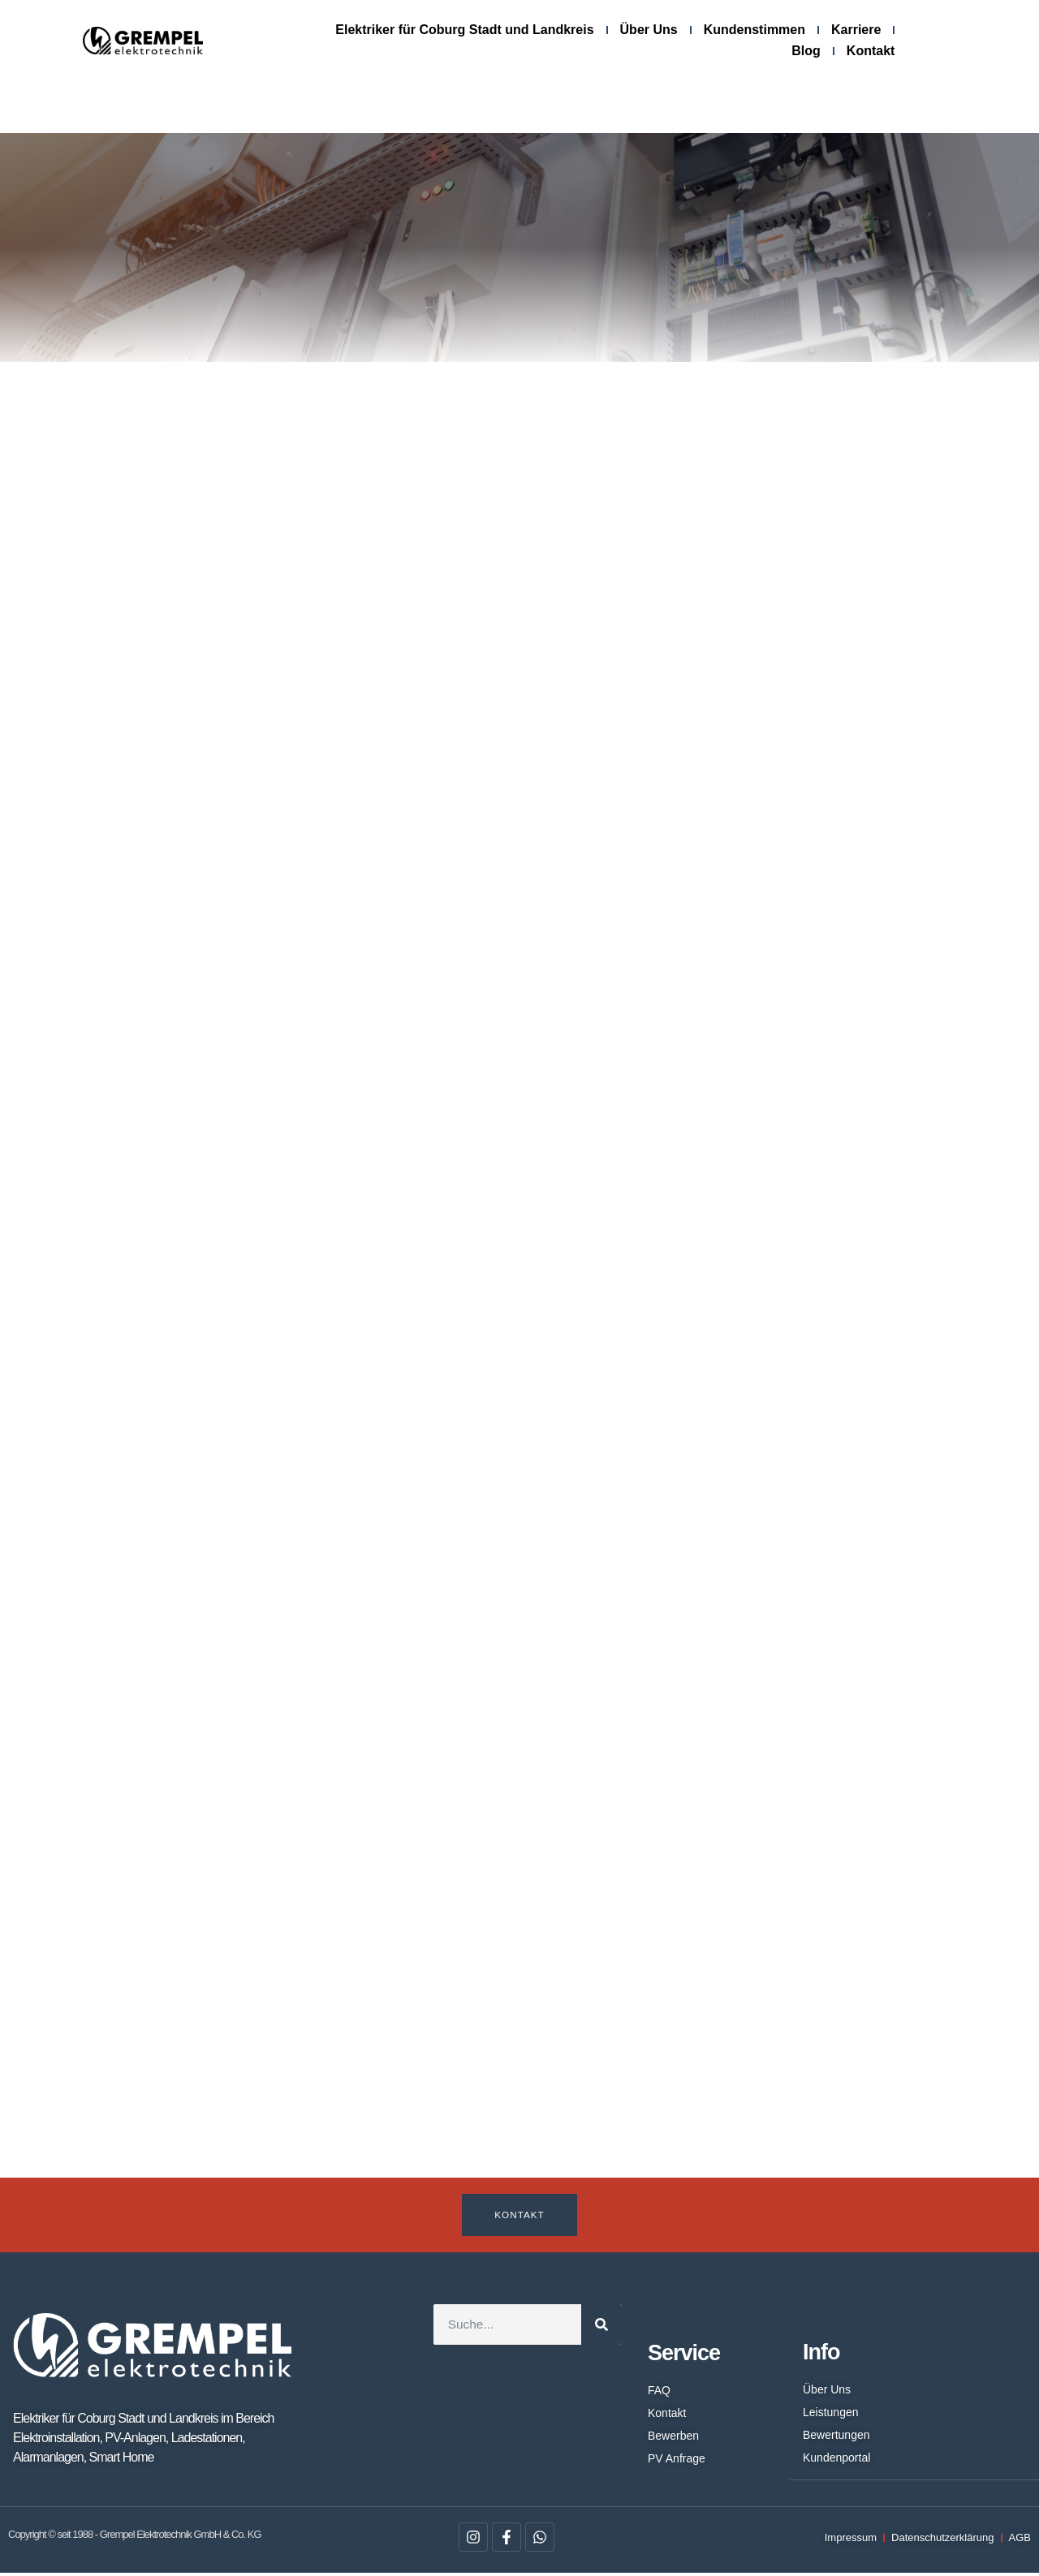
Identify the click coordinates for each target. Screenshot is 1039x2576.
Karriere (856, 30)
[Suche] (601, 2327)
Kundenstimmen (754, 30)
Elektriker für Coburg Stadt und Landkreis (464, 30)
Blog (806, 51)
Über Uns (649, 30)
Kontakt (871, 51)
